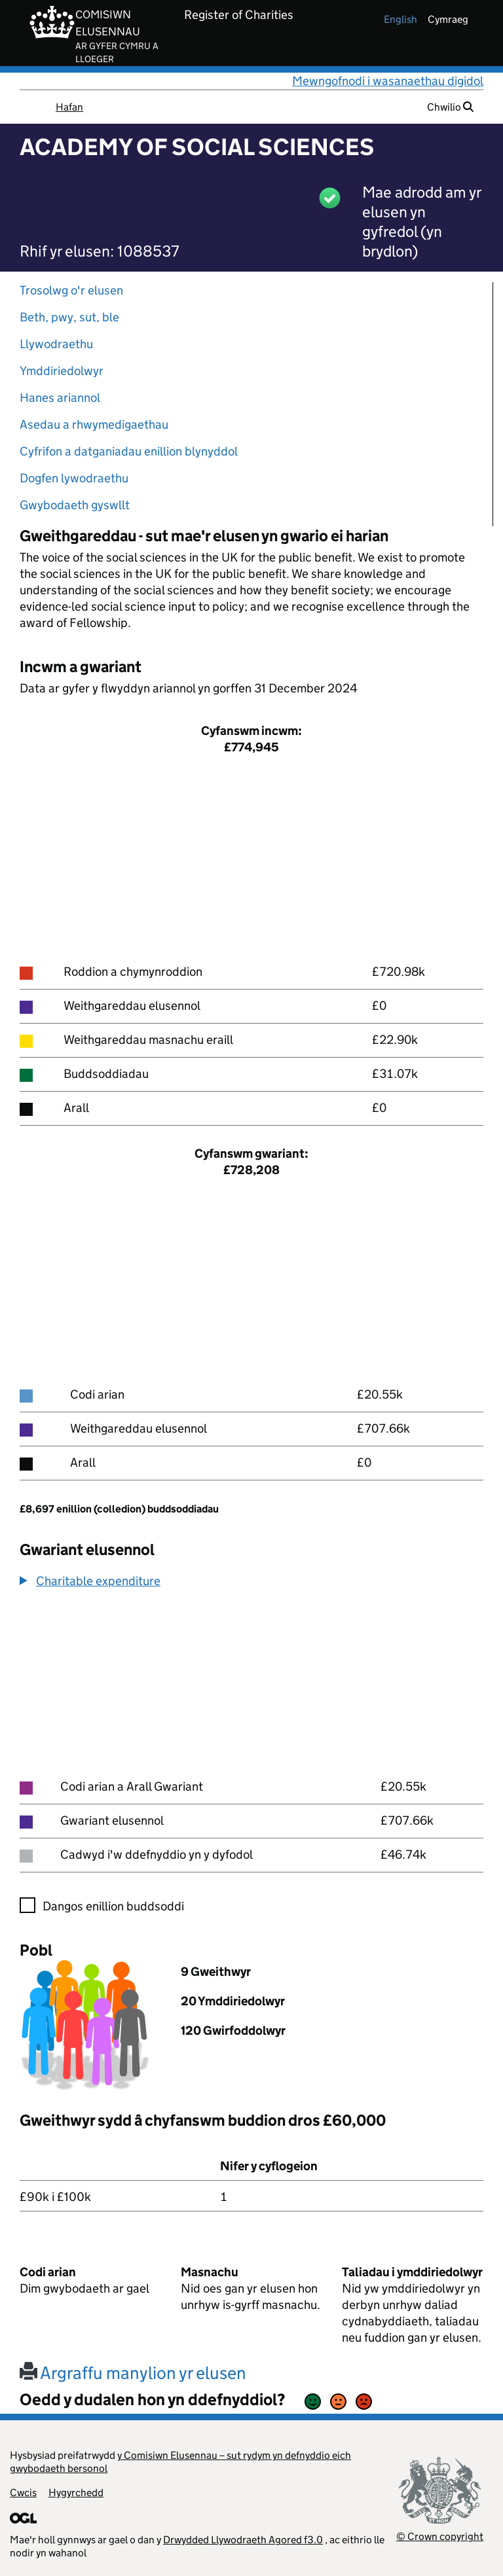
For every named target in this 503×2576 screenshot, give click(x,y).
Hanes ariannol (60, 397)
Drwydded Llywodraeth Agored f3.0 (243, 2539)
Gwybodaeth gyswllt (75, 504)
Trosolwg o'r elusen (71, 290)
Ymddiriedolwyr (61, 370)
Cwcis (23, 2492)
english (400, 19)
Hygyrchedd (75, 2492)
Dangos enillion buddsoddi (113, 1906)
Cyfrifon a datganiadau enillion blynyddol (129, 451)
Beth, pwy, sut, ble (69, 317)
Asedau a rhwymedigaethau (94, 424)
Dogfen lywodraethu (74, 478)
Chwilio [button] (450, 107)
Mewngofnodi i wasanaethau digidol (387, 80)
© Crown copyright (439, 2536)
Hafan (69, 107)
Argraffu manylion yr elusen (133, 2373)
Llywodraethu (56, 343)
